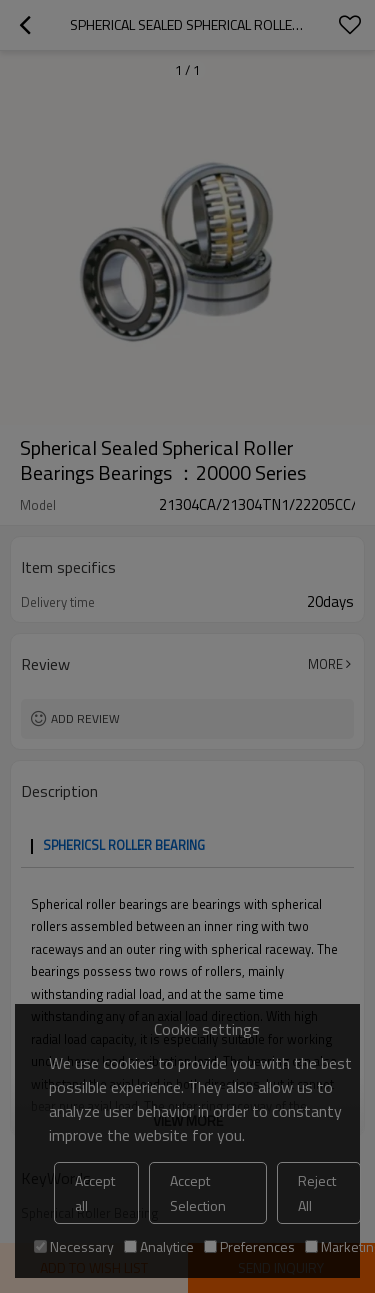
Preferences (249, 1246)
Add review (85, 718)
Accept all (95, 1193)
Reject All (317, 1193)
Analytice (159, 1246)
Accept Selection (198, 1193)
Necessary (74, 1246)
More (325, 664)
